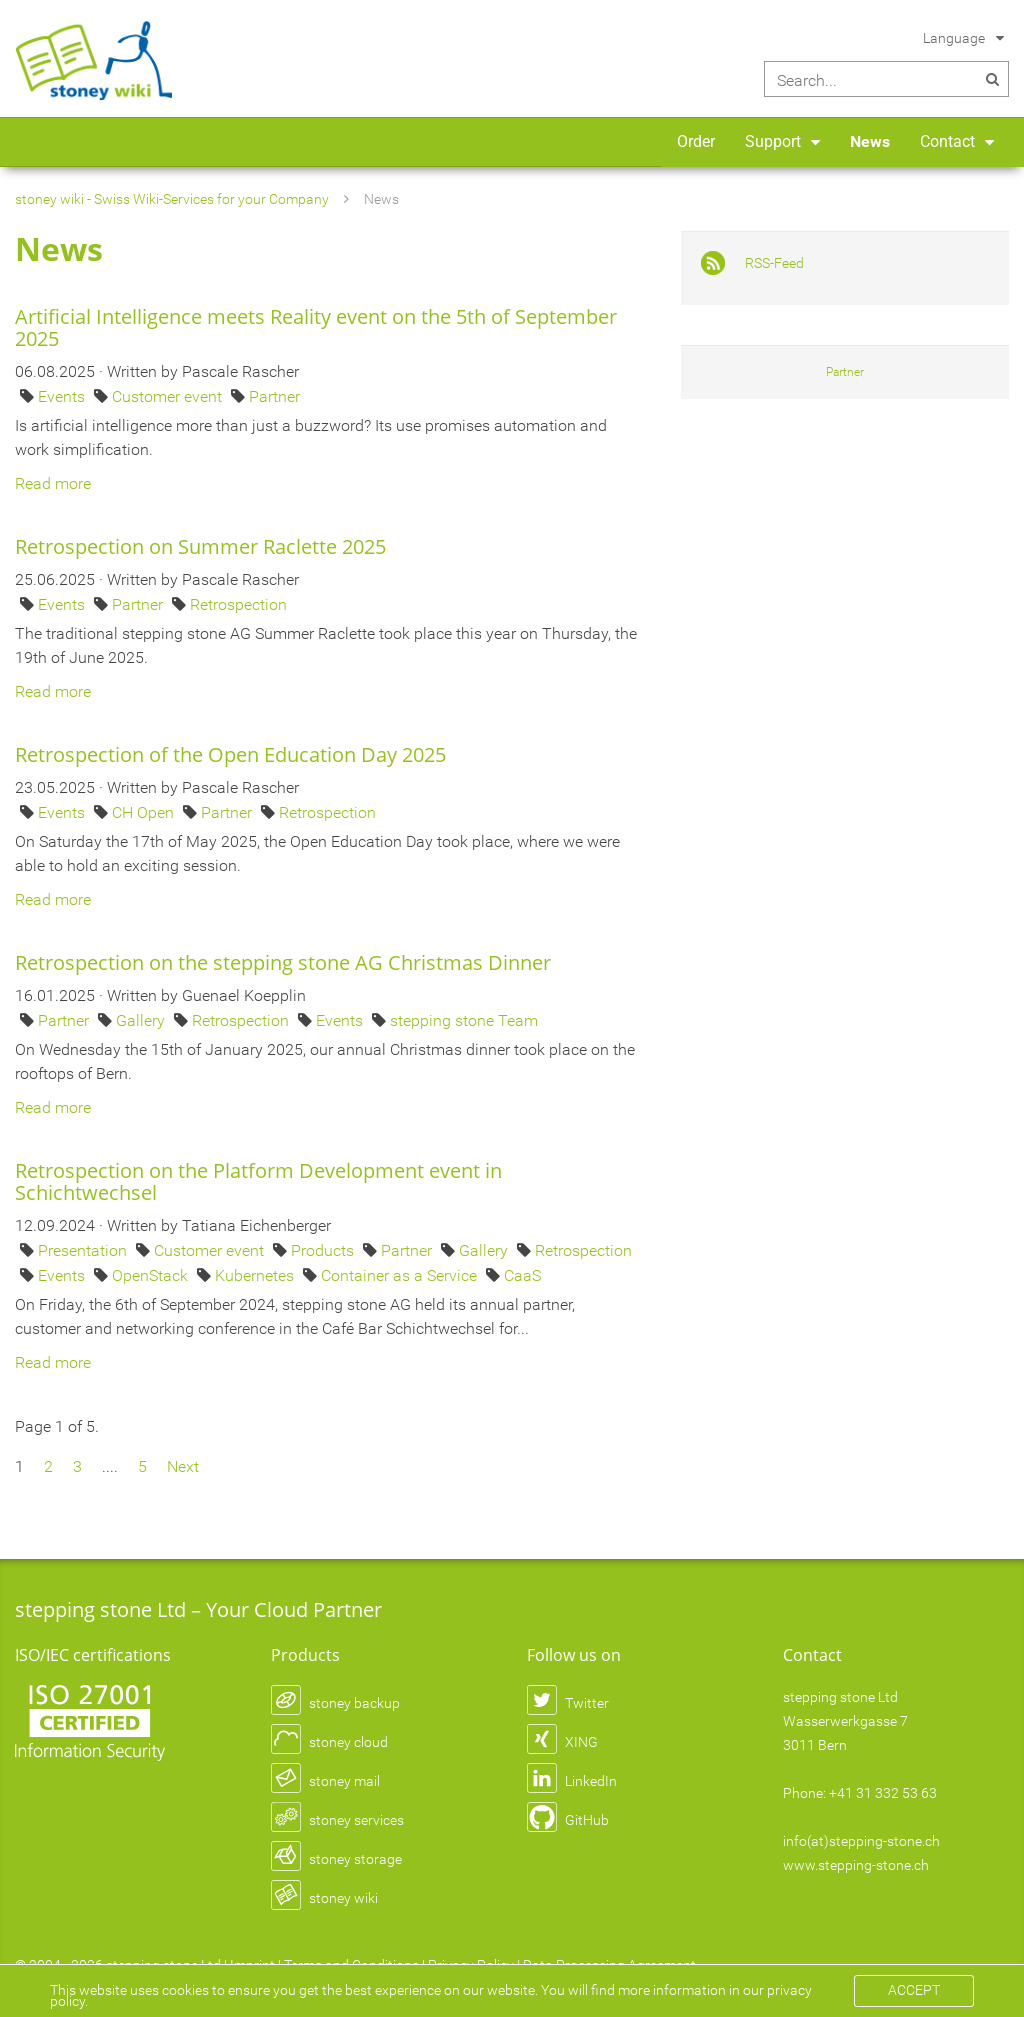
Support (773, 141)
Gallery (142, 1020)
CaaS (522, 1275)
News (870, 141)
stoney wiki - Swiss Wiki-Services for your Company (172, 199)
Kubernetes (256, 1275)
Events (63, 396)
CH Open (145, 812)
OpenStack (152, 1275)
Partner (274, 396)
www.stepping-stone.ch (856, 1865)
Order (696, 141)
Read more (53, 483)
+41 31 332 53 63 (883, 1793)
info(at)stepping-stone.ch (861, 1841)
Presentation (84, 1250)
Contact (947, 141)
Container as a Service (401, 1275)
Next (183, 1466)
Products (324, 1250)
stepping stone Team (464, 1020)
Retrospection (238, 604)
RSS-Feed (774, 263)
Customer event (169, 396)
